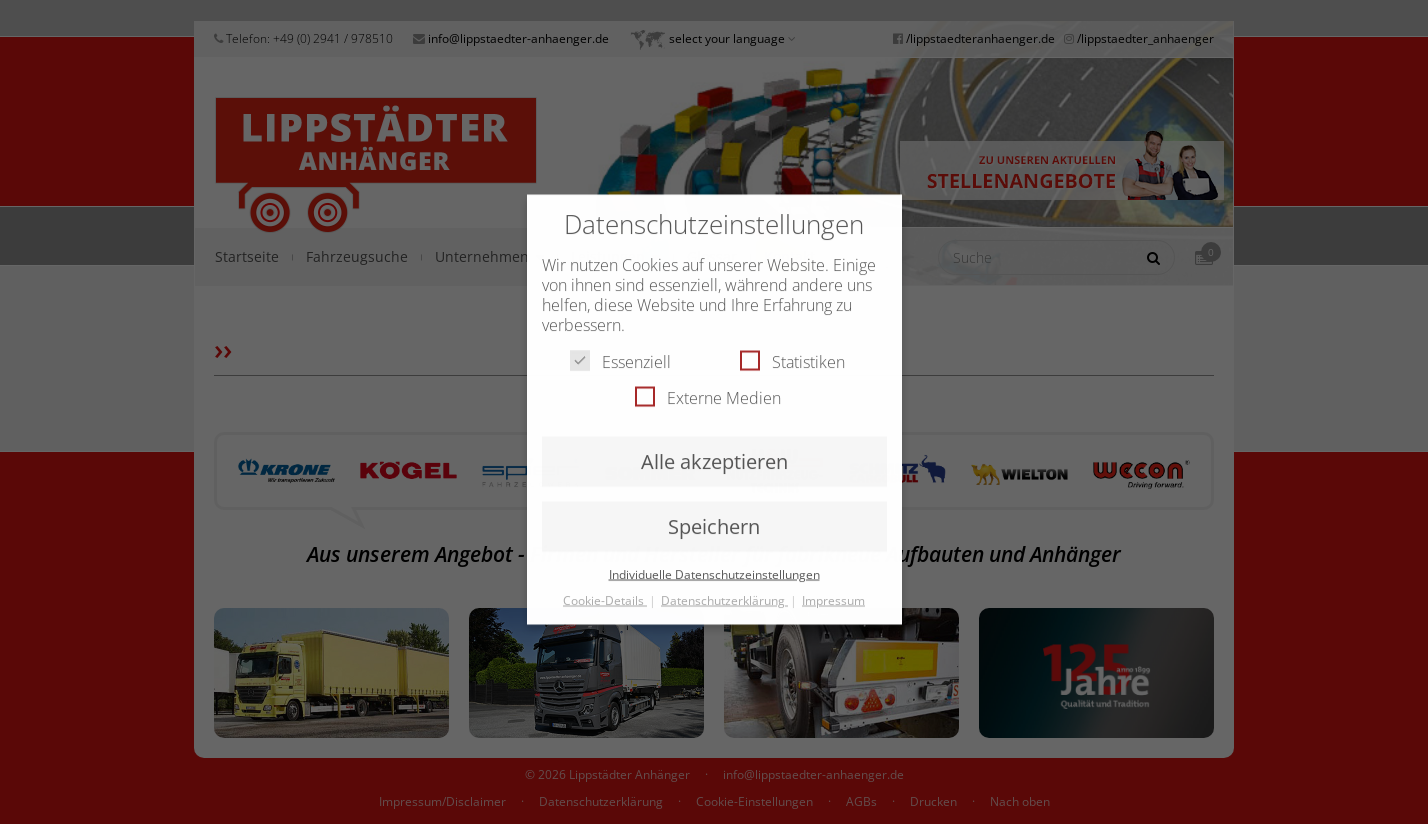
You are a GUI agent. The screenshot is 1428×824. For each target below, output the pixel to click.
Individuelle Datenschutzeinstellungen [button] (714, 561)
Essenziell (620, 349)
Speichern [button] (714, 513)
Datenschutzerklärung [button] (724, 587)
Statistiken (792, 349)
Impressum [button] (833, 587)
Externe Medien (708, 385)
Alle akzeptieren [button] (714, 448)
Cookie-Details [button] (605, 587)
